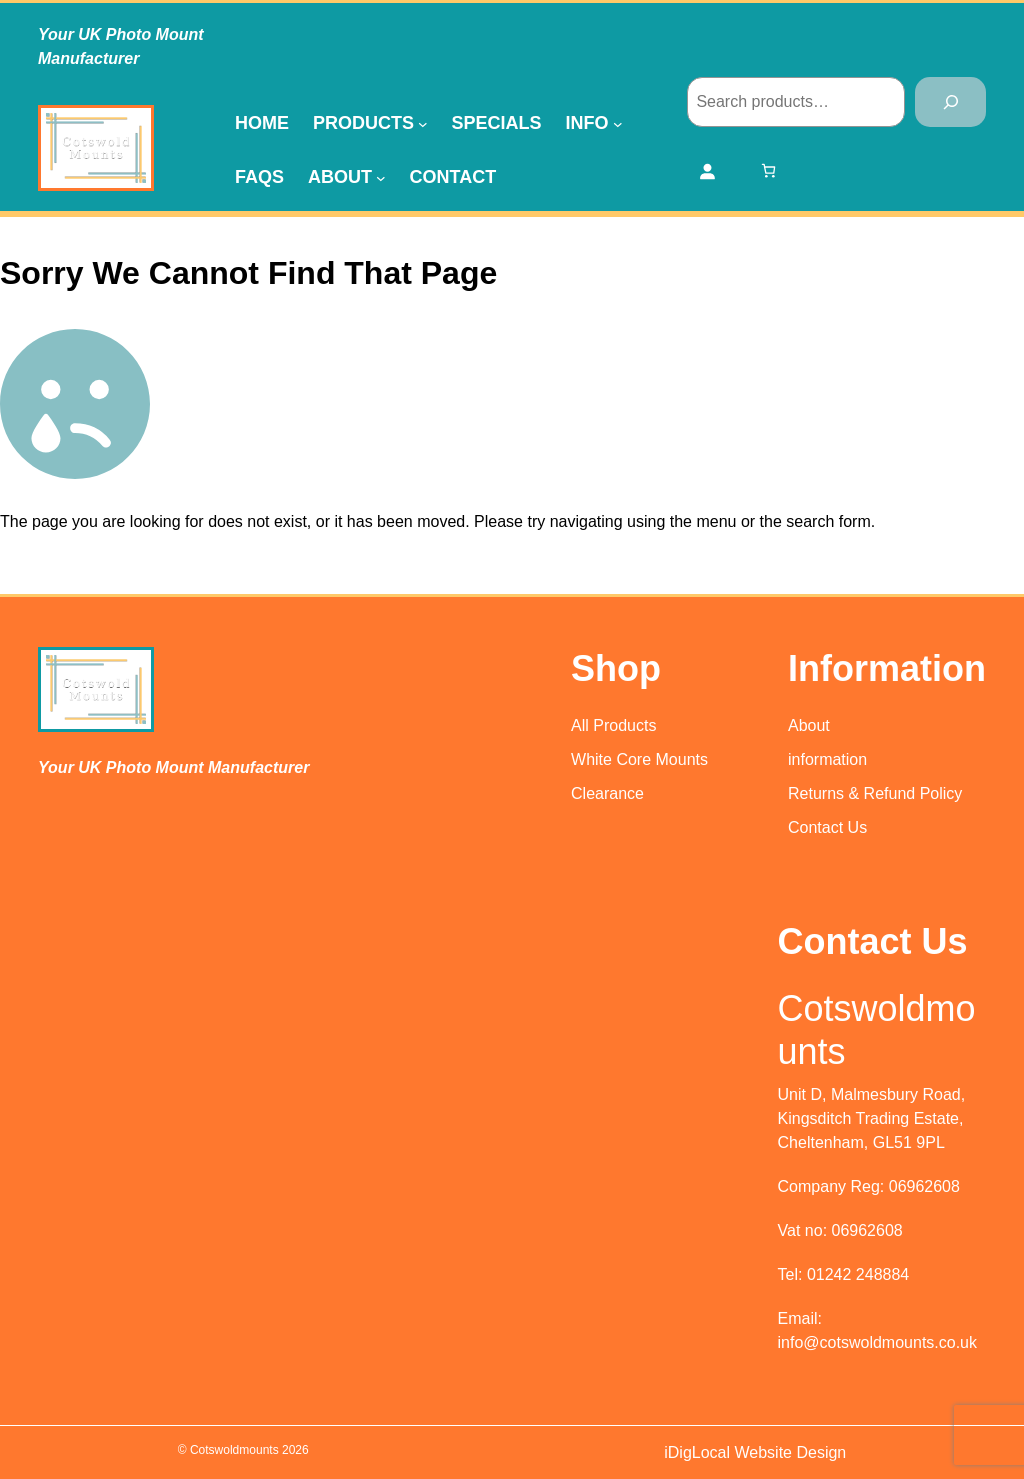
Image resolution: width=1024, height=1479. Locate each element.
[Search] (950, 101)
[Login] (707, 171)
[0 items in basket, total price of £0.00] (768, 170)
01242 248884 (858, 1274)
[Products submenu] (423, 123)
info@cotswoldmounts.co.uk (877, 1342)
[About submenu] (381, 177)
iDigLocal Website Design (755, 1452)
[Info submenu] (618, 123)
